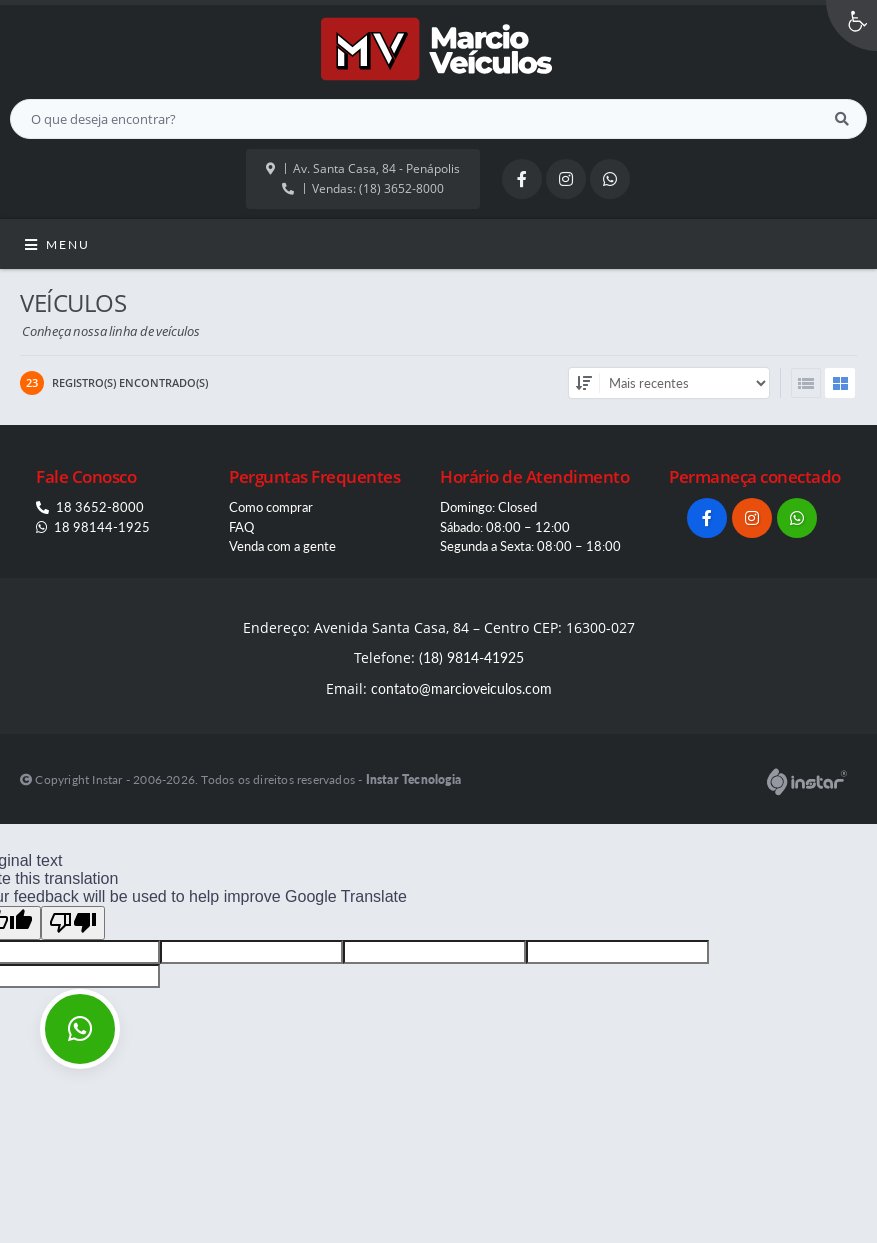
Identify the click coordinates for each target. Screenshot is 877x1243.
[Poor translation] (73, 923)
